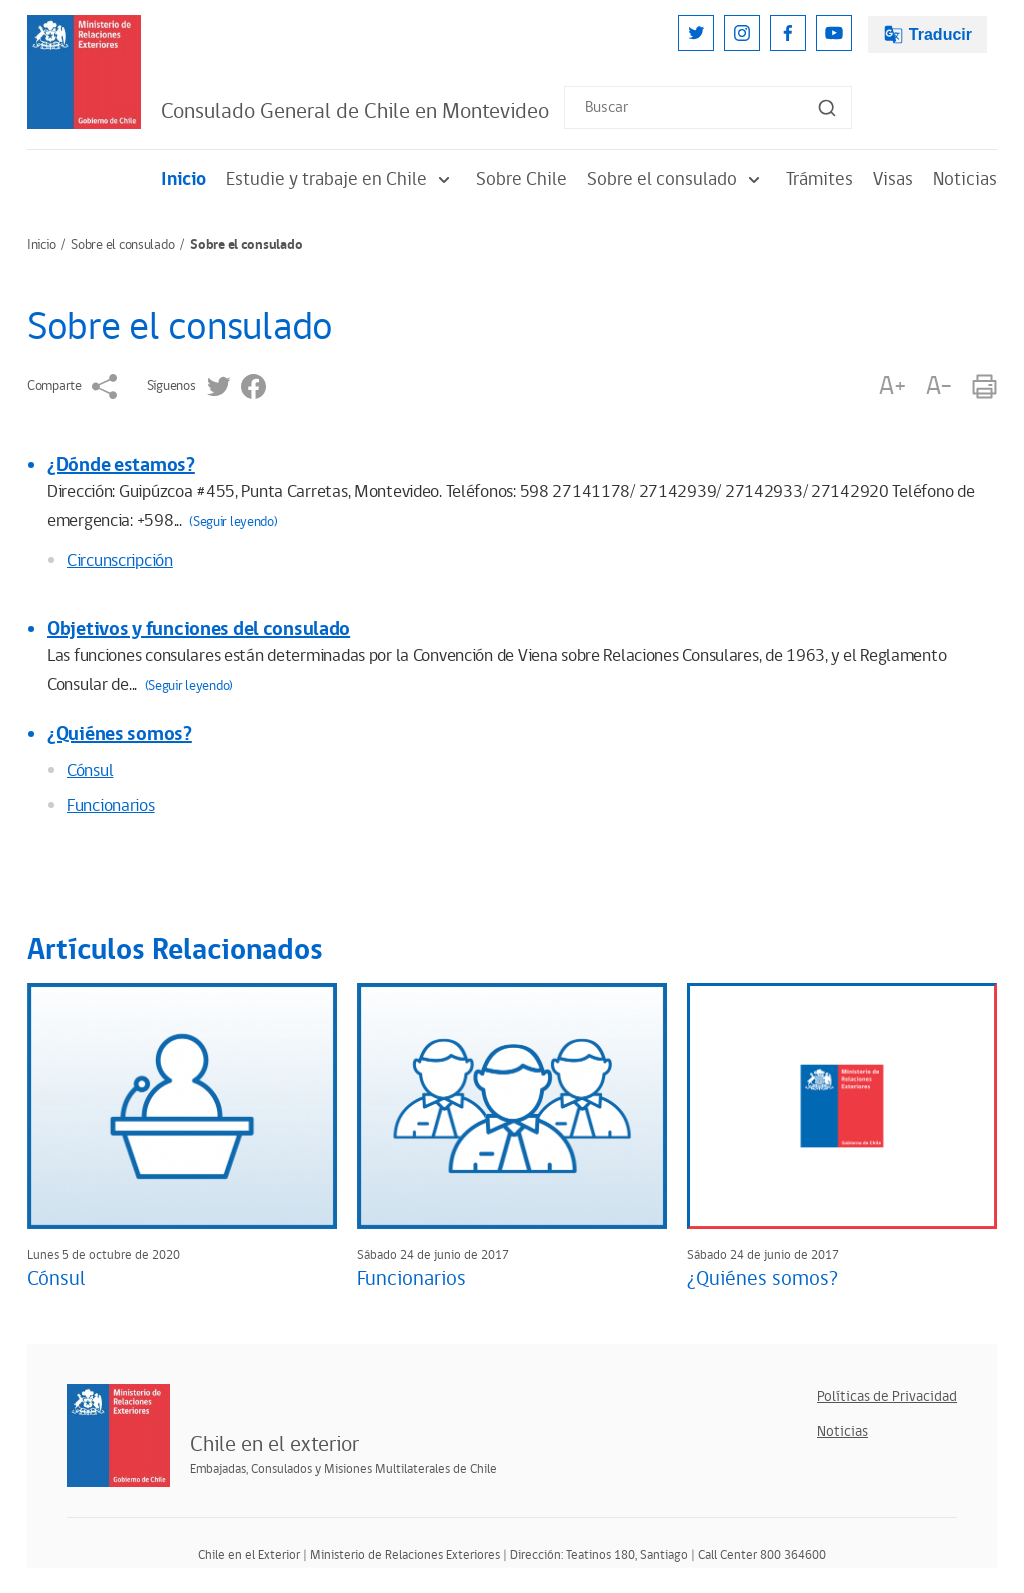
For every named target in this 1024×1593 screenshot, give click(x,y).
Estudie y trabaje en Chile (341, 179)
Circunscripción (120, 561)
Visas (893, 179)
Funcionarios (111, 806)
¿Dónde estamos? (121, 465)
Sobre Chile (521, 179)
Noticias (965, 179)
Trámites (819, 179)
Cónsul (90, 771)
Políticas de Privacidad (887, 1396)
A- (939, 386)
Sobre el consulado (676, 179)
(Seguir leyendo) (233, 522)
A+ (892, 386)
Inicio (183, 179)
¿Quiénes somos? (119, 734)
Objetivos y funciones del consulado (198, 629)
